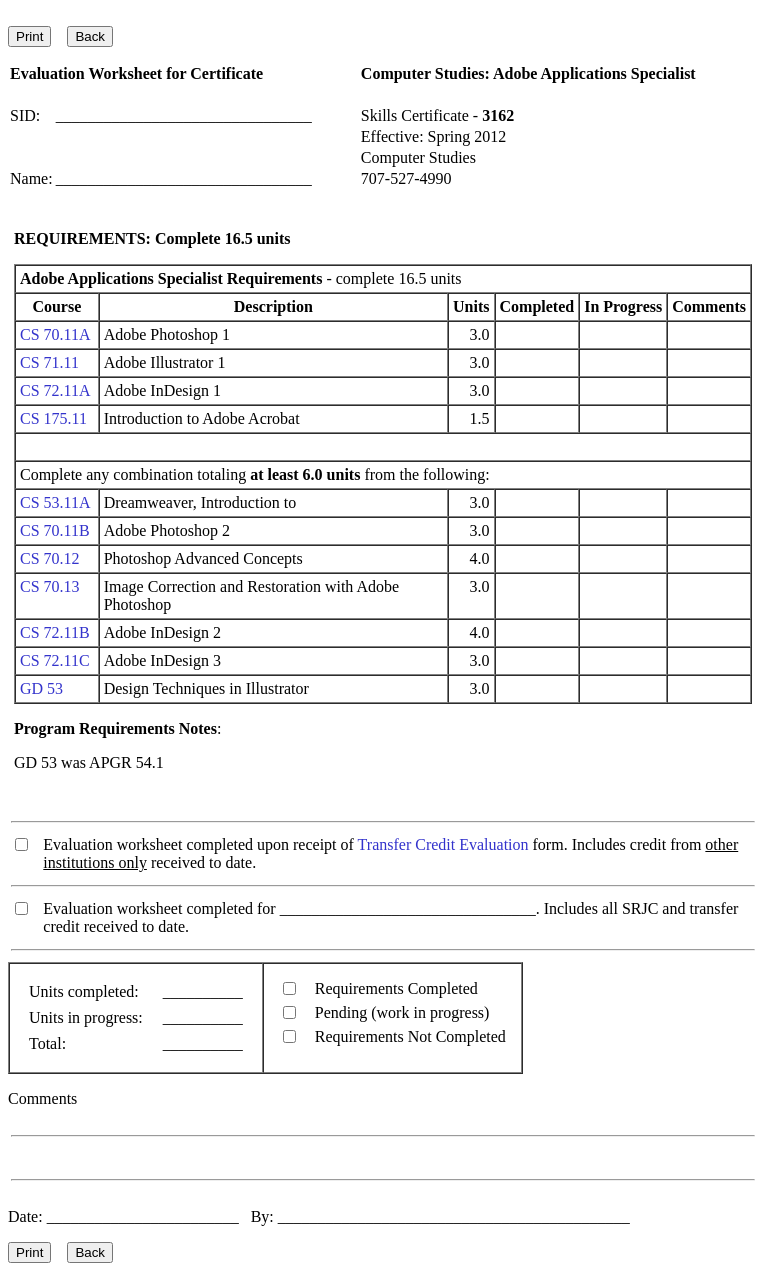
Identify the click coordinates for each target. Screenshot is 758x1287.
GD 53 (41, 688)
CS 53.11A (55, 502)
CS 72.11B (55, 632)
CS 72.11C (55, 660)
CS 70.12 (50, 558)
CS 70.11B (55, 530)
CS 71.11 (49, 362)
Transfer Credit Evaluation (443, 844)
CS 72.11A (55, 390)
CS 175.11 (53, 418)
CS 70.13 (50, 586)
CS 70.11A (55, 334)
